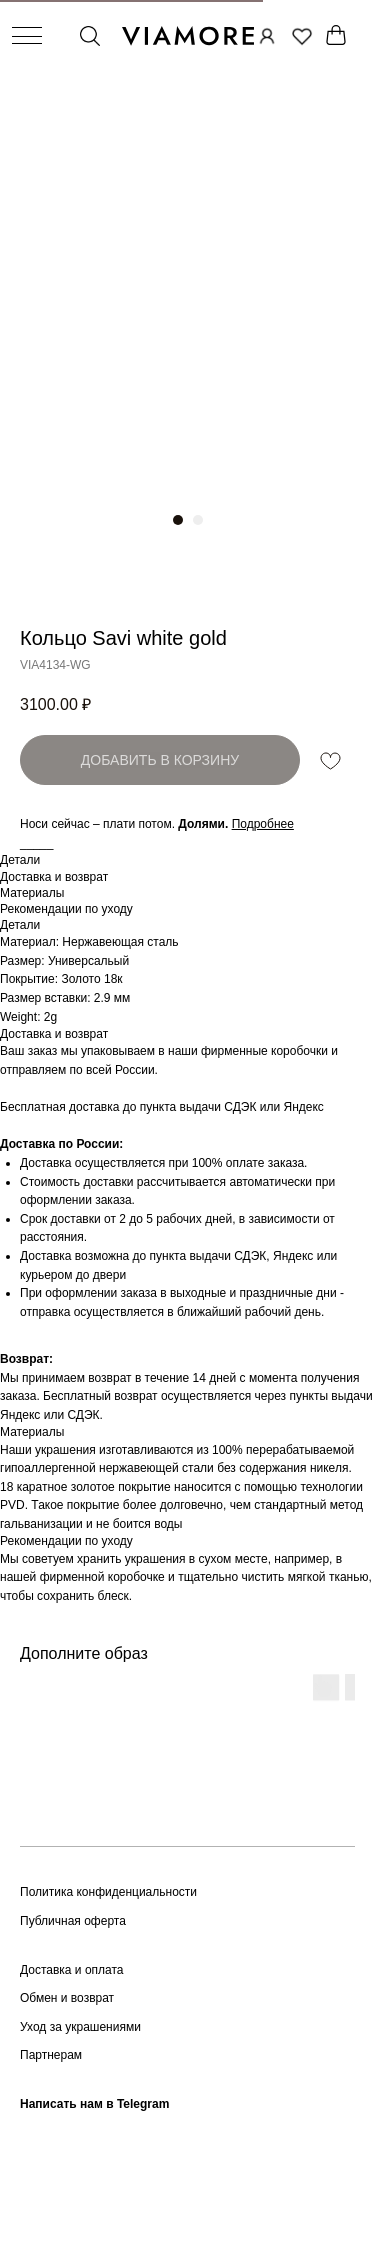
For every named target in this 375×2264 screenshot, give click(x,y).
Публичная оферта (73, 1921)
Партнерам (51, 2055)
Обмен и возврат (67, 1998)
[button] (263, 824)
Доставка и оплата (72, 1970)
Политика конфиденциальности (108, 1892)
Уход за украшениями (80, 2027)
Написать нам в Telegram (94, 2104)
